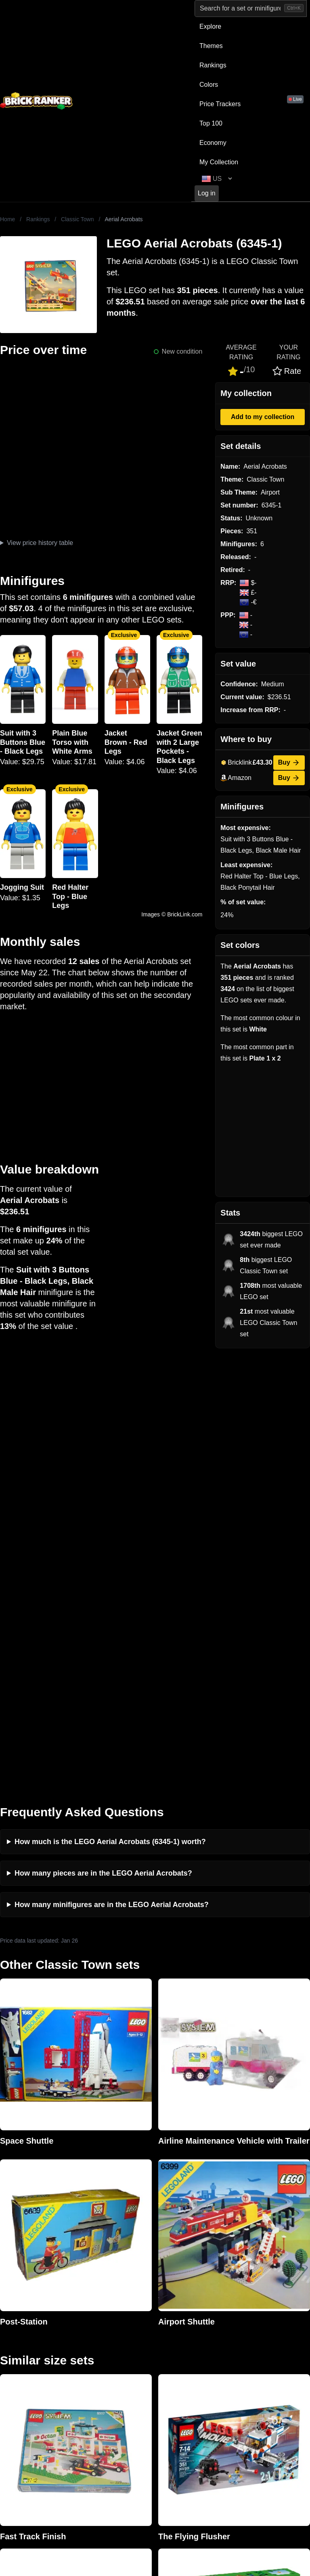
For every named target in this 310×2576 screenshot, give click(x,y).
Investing (91, 2350)
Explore (210, 26)
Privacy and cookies (107, 2402)
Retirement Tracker (184, 2337)
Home (7, 219)
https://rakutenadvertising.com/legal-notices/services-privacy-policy (198, 2482)
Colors (208, 84)
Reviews (90, 2363)
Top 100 (210, 123)
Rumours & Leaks (104, 2376)
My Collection (218, 162)
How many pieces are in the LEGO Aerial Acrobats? (103, 1438)
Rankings (212, 65)
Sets (241, 2350)
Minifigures (250, 2363)
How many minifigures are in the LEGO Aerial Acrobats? (112, 1469)
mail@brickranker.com (32, 2353)
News (86, 2337)
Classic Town (77, 219)
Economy (212, 142)
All (238, 2337)
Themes (211, 45)
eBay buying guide (183, 2350)
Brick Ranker (25, 2322)
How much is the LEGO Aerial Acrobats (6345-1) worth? (110, 1406)
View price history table (40, 542)
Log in (207, 193)
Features (91, 2389)
